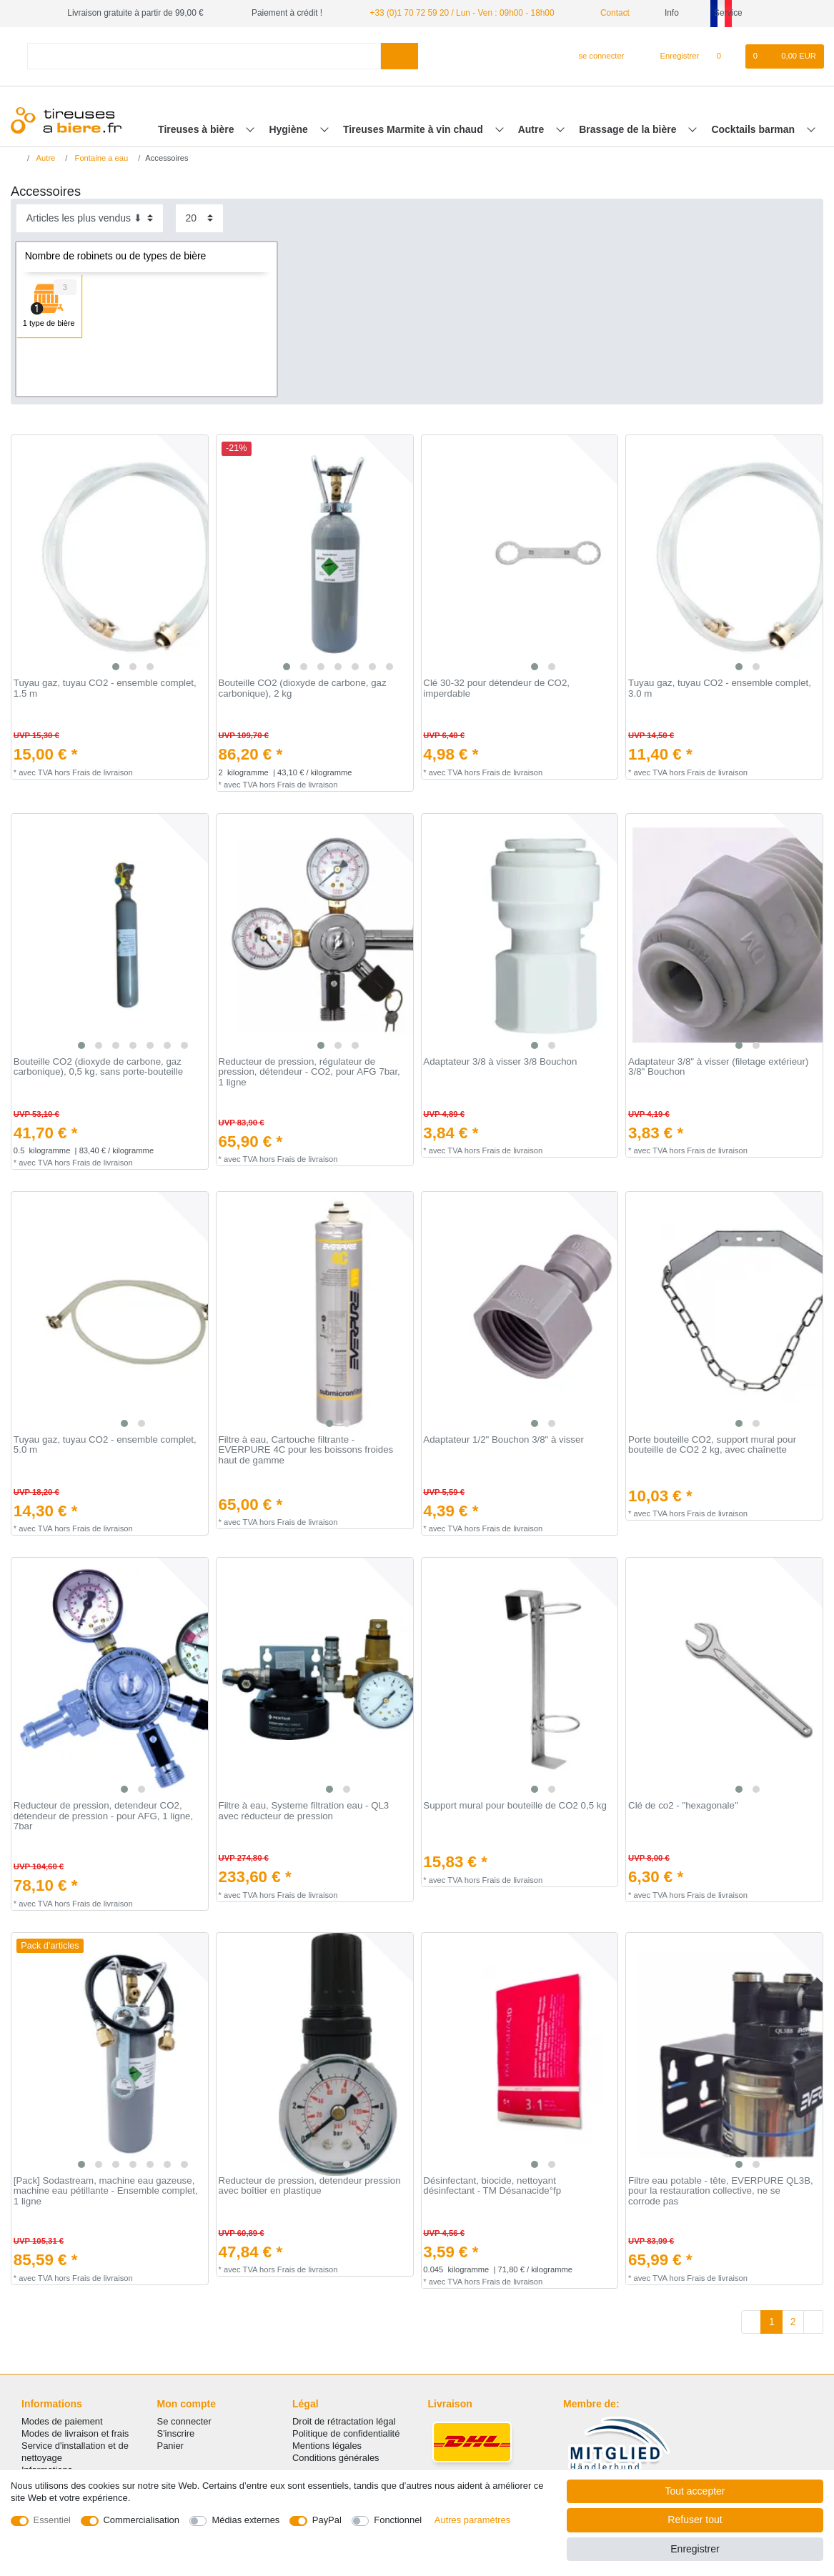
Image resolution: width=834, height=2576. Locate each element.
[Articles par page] (199, 218)
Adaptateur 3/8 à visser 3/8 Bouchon (500, 1062)
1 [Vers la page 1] (772, 2321)
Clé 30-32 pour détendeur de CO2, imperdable (496, 688)
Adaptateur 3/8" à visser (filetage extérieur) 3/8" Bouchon (718, 1067)
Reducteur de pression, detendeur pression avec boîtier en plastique (310, 2186)
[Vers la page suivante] (813, 2322)
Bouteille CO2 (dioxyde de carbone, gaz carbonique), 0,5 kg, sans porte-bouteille (98, 1067)
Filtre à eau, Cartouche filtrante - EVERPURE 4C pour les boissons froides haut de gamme (306, 1450)
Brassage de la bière (629, 129)
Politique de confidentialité (345, 2433)
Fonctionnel (398, 2520)
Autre (532, 129)
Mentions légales (327, 2445)
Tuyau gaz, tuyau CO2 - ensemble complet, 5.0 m (105, 1445)
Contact (610, 13)
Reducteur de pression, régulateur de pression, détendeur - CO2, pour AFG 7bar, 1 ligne (309, 1072)
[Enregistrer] (672, 56)
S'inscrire (176, 2433)
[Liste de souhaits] (725, 56)
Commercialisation (141, 2520)
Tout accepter (695, 2491)
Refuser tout (694, 2519)
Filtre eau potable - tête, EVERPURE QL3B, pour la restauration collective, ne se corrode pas (720, 2191)
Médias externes (245, 2520)
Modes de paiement (62, 2421)
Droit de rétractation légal (344, 2421)
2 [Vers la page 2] (793, 2321)
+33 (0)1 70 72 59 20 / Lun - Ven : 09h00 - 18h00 (461, 13)
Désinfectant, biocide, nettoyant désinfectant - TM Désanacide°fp (492, 2186)
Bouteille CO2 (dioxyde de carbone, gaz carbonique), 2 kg (303, 688)
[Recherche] (399, 56)
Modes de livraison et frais (75, 2433)
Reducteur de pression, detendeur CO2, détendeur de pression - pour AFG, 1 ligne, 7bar (103, 1816)
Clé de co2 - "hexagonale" (683, 1806)
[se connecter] (595, 56)
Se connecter (184, 2421)
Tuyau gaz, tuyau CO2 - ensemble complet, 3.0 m (719, 688)
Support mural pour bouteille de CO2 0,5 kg (515, 1806)
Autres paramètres (472, 2520)
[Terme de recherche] (204, 56)
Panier (170, 2445)
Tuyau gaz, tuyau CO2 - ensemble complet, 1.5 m (105, 688)
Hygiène (289, 129)
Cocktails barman (754, 129)
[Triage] (89, 218)
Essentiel (52, 2520)
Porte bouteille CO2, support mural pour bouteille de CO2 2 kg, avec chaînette (712, 1445)
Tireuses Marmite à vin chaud (414, 129)
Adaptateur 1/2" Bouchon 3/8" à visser (503, 1440)
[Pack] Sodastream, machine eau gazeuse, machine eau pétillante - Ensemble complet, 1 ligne (106, 2191)
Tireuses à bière (197, 129)
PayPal (327, 2520)
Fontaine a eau (100, 158)
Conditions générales (335, 2457)
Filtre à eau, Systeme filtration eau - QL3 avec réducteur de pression (304, 1811)
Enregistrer (694, 2549)
